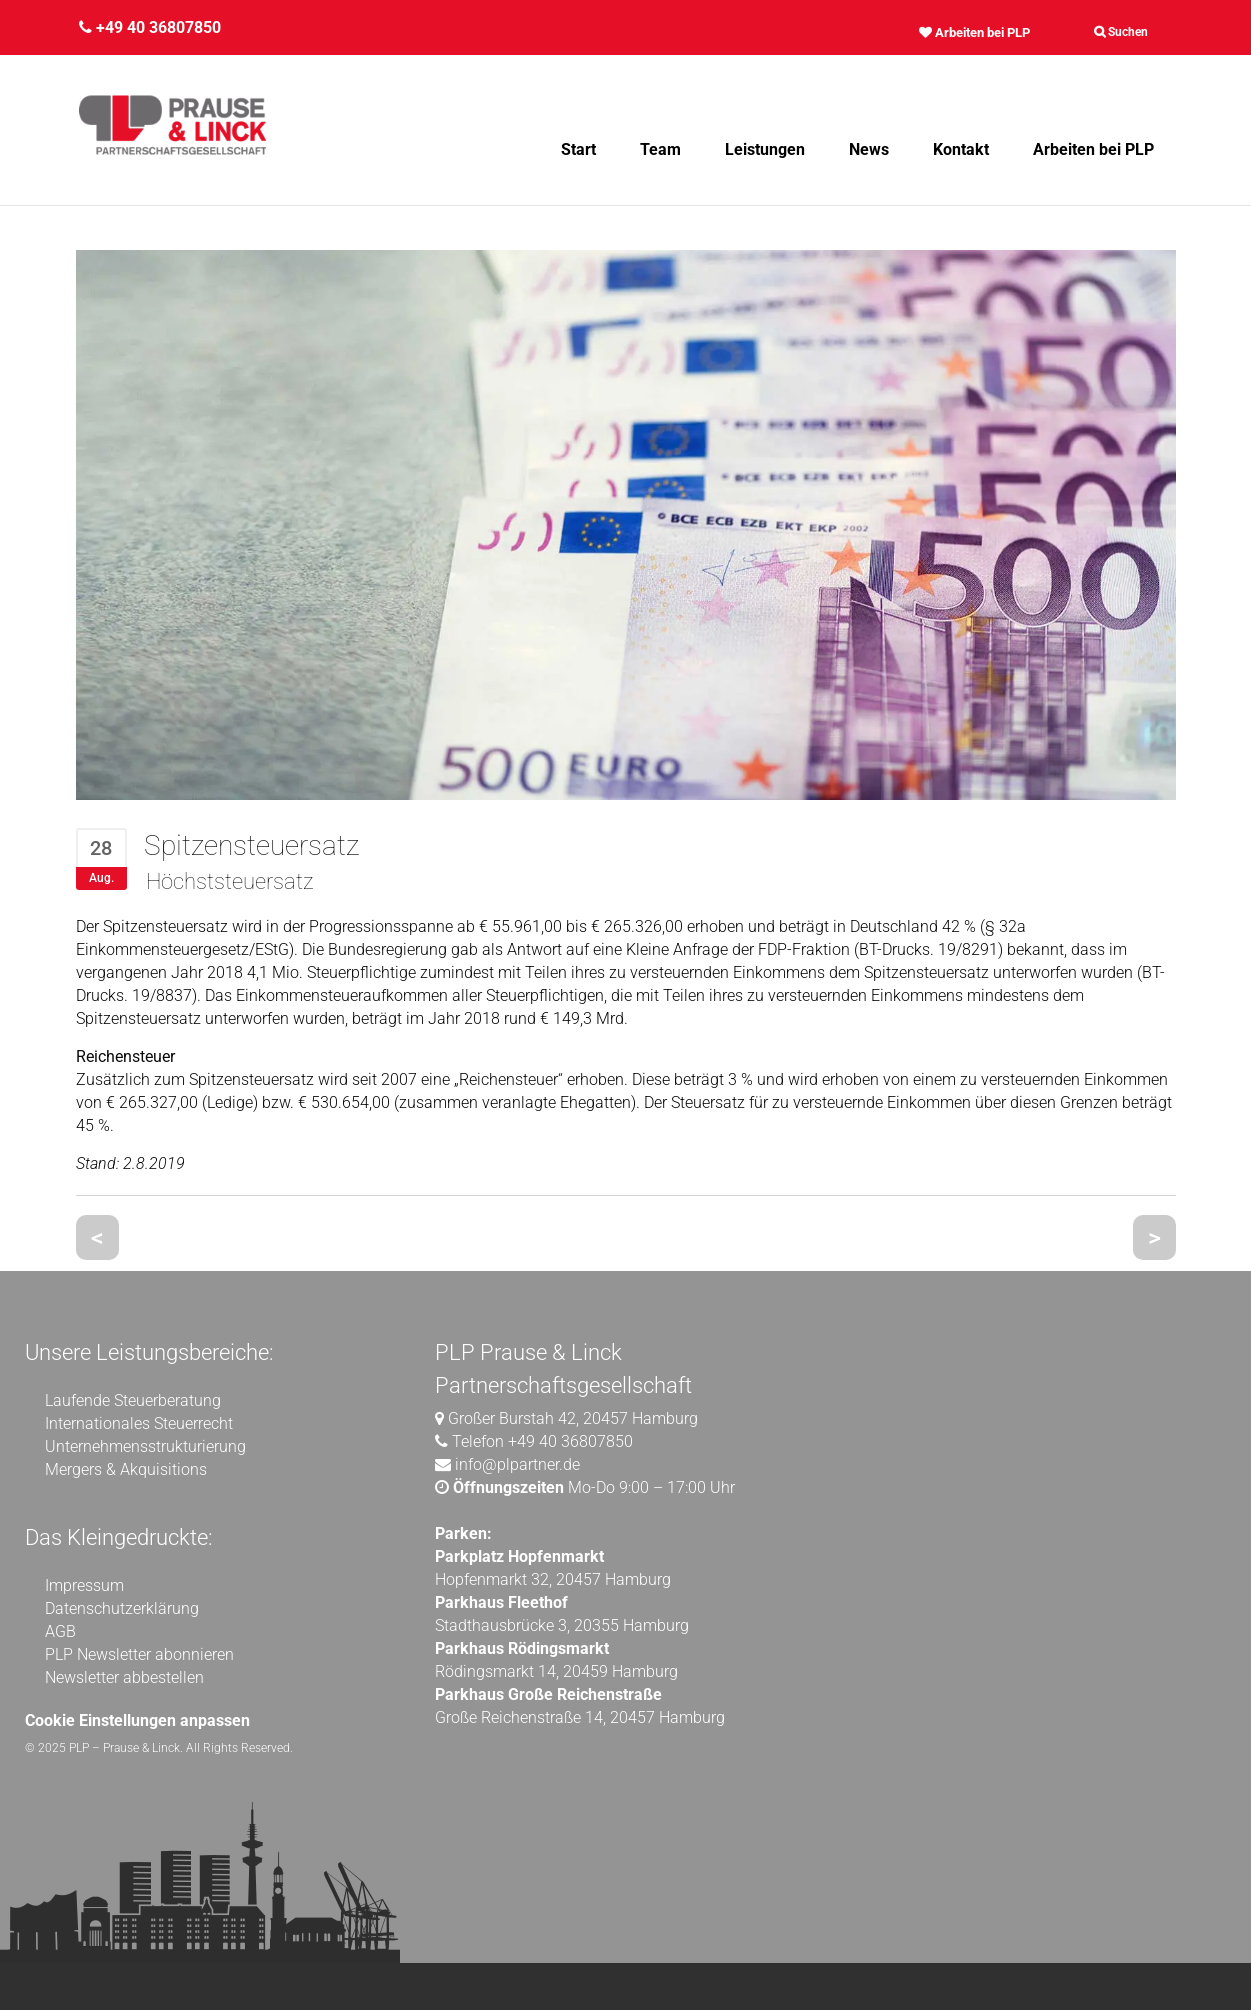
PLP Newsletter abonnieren (139, 1654)
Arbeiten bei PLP (974, 32)
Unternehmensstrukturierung (145, 1446)
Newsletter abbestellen (124, 1677)
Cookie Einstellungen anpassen (137, 1720)
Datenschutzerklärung (122, 1608)
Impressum (84, 1585)
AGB (60, 1631)
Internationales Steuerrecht (139, 1423)
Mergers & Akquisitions (126, 1469)
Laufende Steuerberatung (133, 1400)
